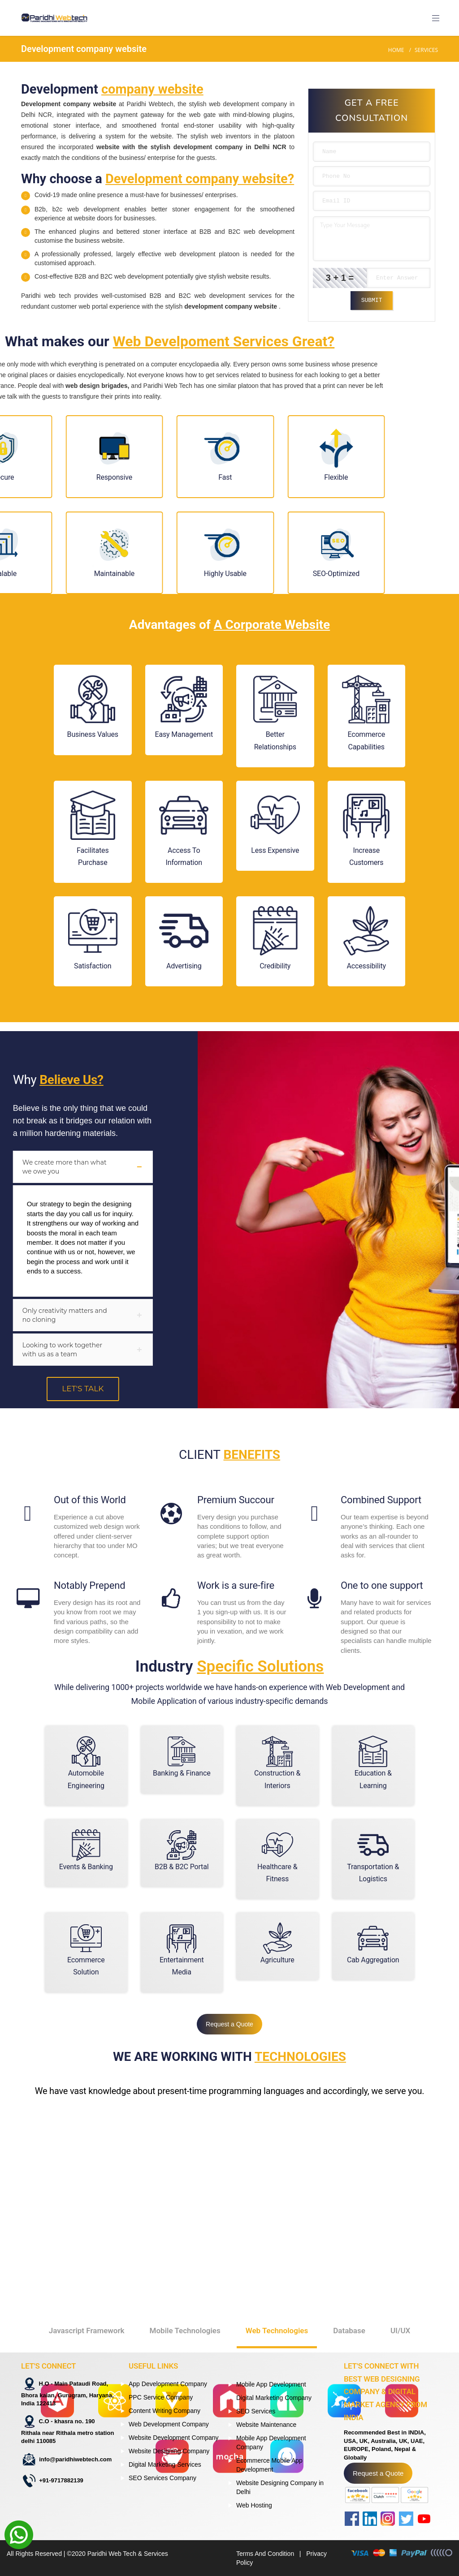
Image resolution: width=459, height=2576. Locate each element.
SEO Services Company (162, 2477)
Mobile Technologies (185, 2287)
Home (396, 50)
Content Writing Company (164, 2410)
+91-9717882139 (61, 2480)
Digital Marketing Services (165, 2464)
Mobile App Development (271, 2384)
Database (349, 2287)
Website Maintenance (266, 2424)
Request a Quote (229, 2024)
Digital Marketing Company (274, 2397)
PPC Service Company (161, 2397)
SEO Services (255, 2411)
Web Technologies (277, 2287)
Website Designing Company (169, 2451)
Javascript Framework (87, 2287)
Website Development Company (174, 2437)
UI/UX (400, 2287)
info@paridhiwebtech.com (75, 2459)
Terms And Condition (265, 2553)
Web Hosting (254, 2505)
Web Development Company (169, 2424)
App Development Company (168, 2383)
